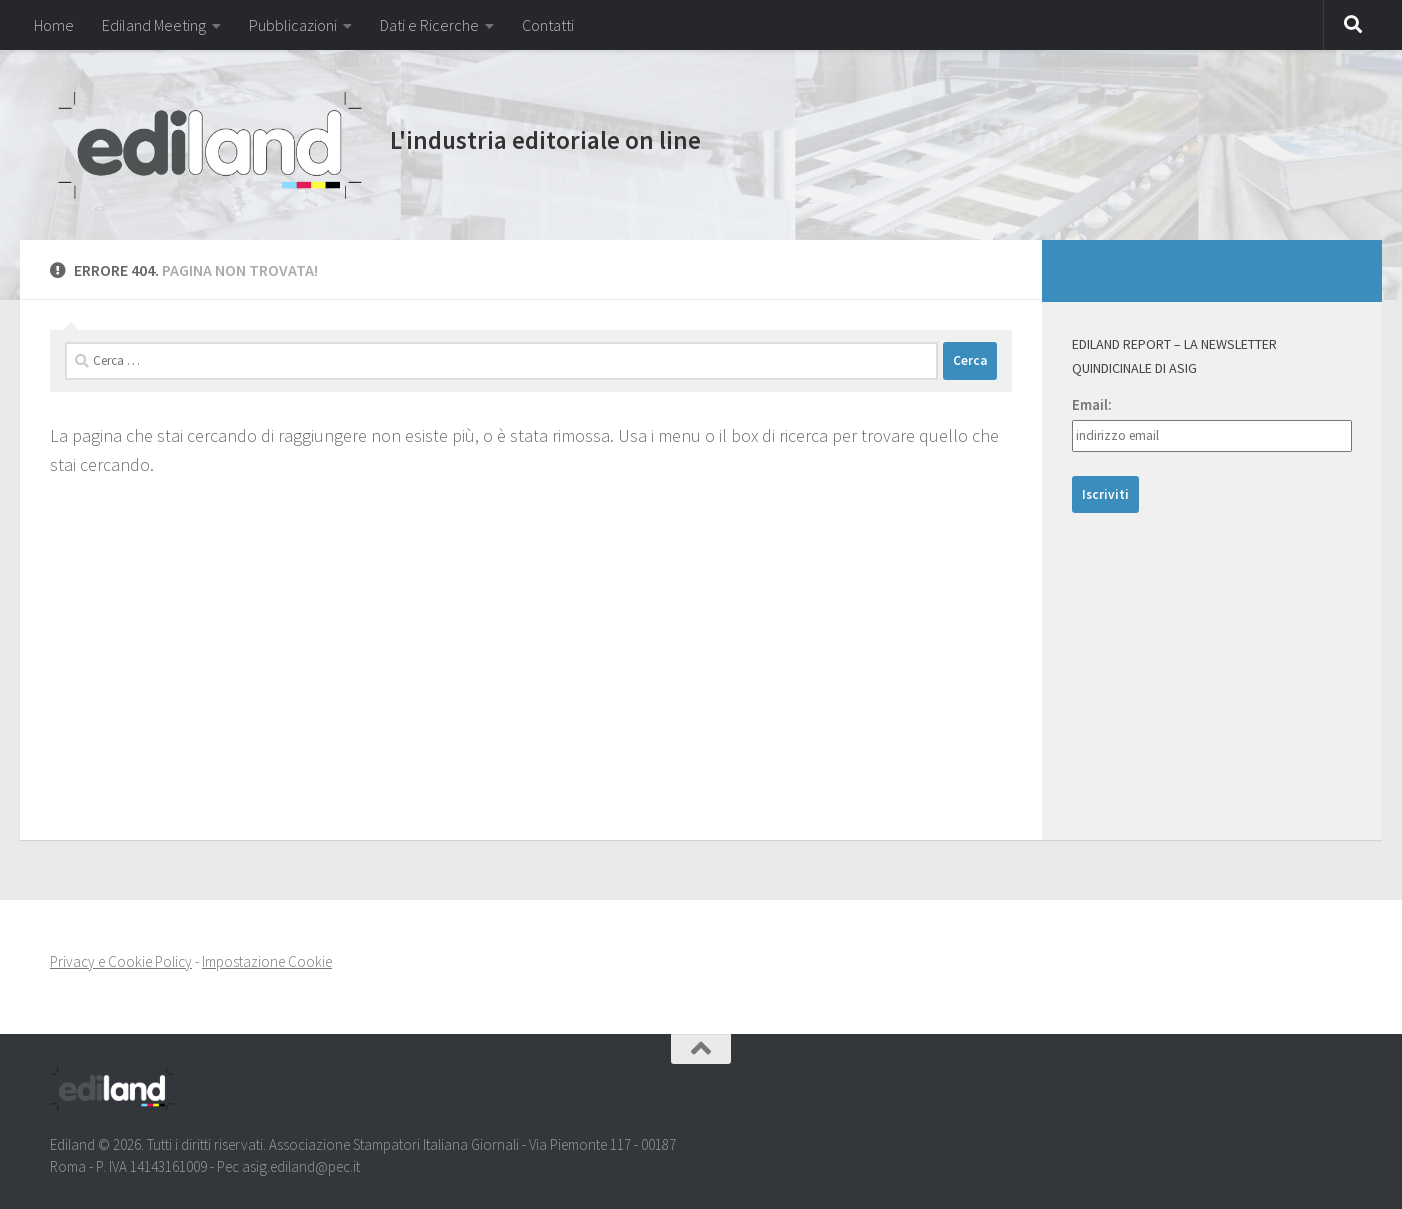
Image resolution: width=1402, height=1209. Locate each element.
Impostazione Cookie (267, 961)
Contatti (548, 25)
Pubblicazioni (293, 25)
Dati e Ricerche (429, 25)
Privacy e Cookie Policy (121, 961)
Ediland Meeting (154, 25)
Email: (1092, 404)
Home (54, 25)
